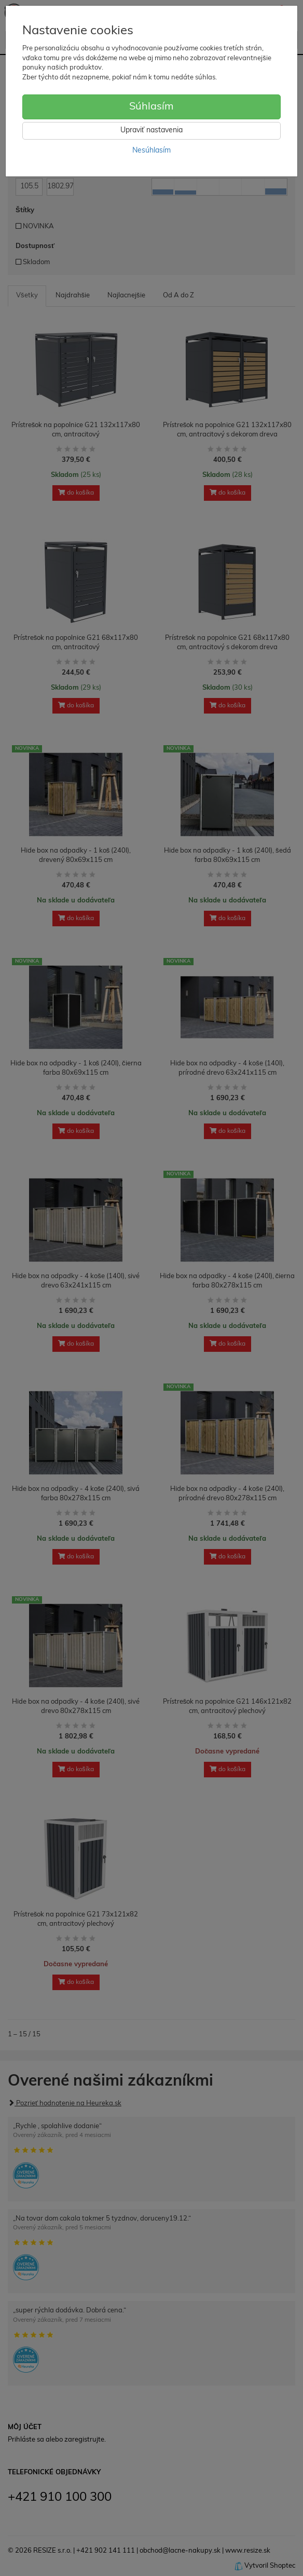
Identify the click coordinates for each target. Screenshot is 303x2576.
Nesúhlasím (151, 151)
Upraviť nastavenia (151, 130)
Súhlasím (151, 107)
